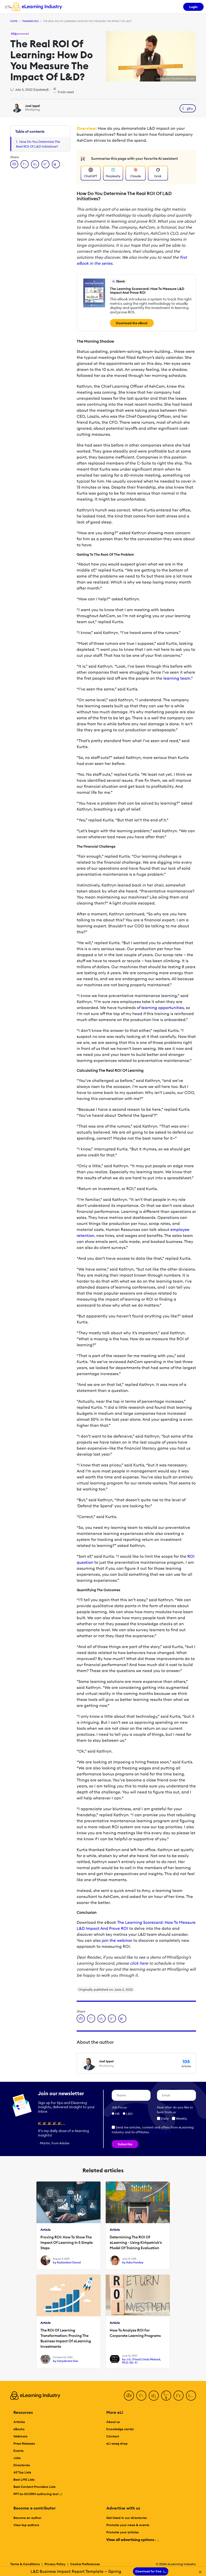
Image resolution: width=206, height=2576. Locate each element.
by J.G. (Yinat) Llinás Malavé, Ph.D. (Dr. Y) (141, 2361)
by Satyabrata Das (65, 2361)
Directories (21, 2465)
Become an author (27, 2518)
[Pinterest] (179, 2396)
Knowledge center (120, 2429)
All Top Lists (22, 2472)
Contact (112, 2436)
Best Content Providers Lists (34, 2487)
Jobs (17, 2458)
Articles (19, 2422)
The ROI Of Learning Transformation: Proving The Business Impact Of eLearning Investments (65, 2338)
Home (14, 21)
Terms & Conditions (25, 2564)
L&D (129, 2114)
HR (117, 2114)
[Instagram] (191, 2396)
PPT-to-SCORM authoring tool (37, 2494)
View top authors (26, 2525)
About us (113, 2422)
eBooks (18, 2429)
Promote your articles (122, 2532)
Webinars (20, 2436)
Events (18, 2451)
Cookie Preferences (85, 2564)
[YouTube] (166, 2396)
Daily (163, 2118)
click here (139, 1963)
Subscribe (125, 2144)
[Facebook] (129, 2396)
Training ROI (30, 21)
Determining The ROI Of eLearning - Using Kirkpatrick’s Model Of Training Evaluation (136, 2242)
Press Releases (24, 2443)
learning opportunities (162, 1007)
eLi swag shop (117, 2443)
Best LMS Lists (23, 2479)
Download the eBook (132, 323)
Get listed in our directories (126, 2518)
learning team (176, 678)
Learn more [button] (159, 2132)
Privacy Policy (54, 2564)
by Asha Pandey (132, 2262)
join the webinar (117, 1940)
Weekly (179, 2118)
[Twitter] (141, 2396)
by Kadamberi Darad (67, 2262)
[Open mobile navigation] (7, 7)
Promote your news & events (127, 2525)
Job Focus (120, 2107)
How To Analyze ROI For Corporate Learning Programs (135, 2333)
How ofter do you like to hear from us (175, 2109)
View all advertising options (132, 2539)
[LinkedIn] (154, 2396)
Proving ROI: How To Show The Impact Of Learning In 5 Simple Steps (66, 2242)
